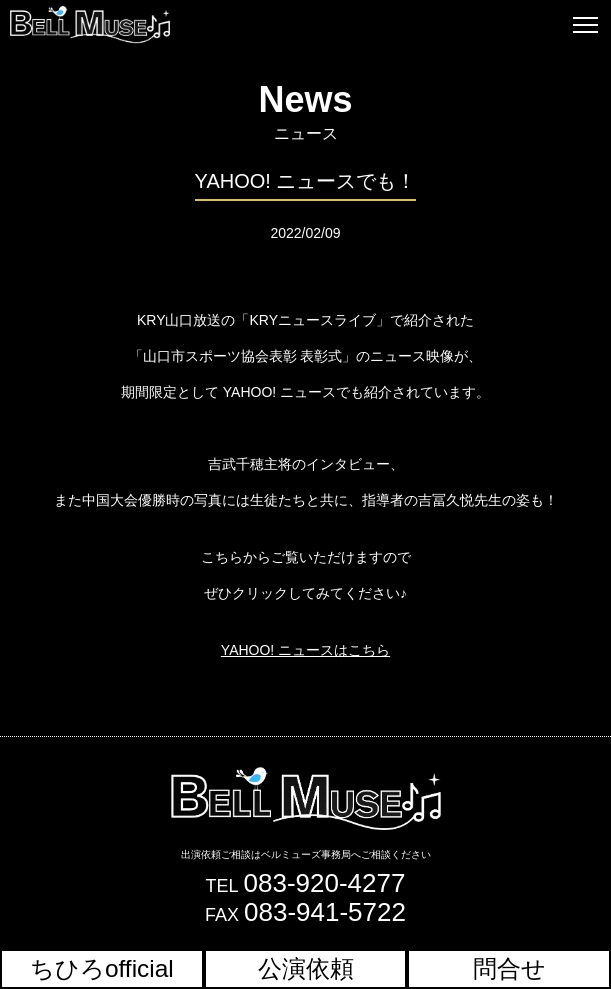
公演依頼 (306, 968)
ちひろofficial (102, 968)
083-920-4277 (325, 883)
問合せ (509, 968)
